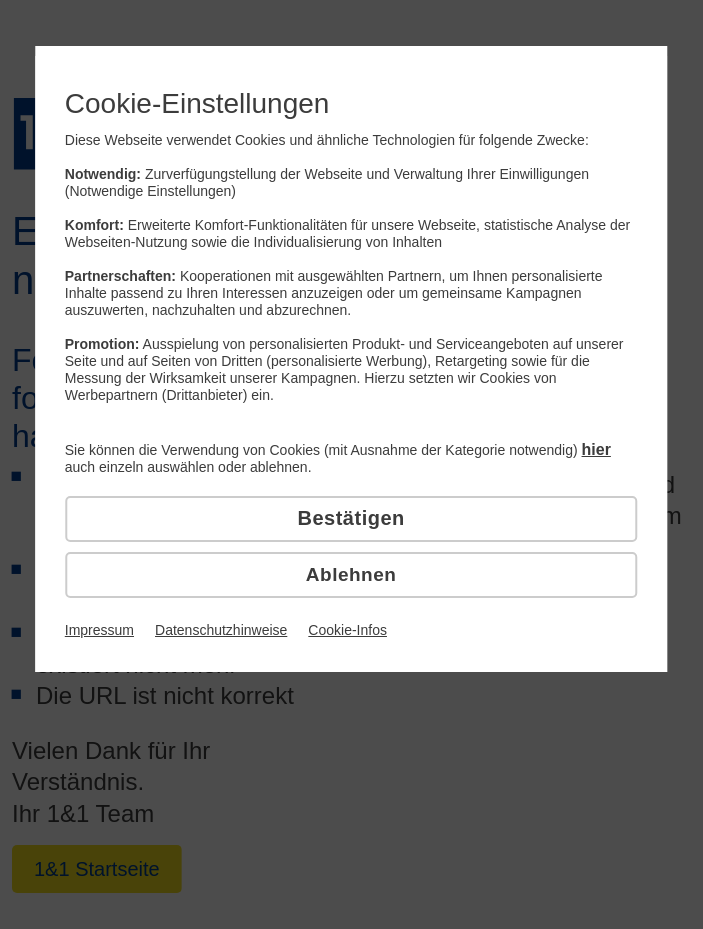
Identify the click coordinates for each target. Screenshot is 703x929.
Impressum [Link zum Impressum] (99, 630)
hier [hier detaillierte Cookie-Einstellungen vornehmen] (596, 449)
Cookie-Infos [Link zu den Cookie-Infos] (347, 630)
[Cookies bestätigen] (351, 519)
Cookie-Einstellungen (197, 103)
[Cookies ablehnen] (351, 575)
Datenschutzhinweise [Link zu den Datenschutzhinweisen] (221, 630)
